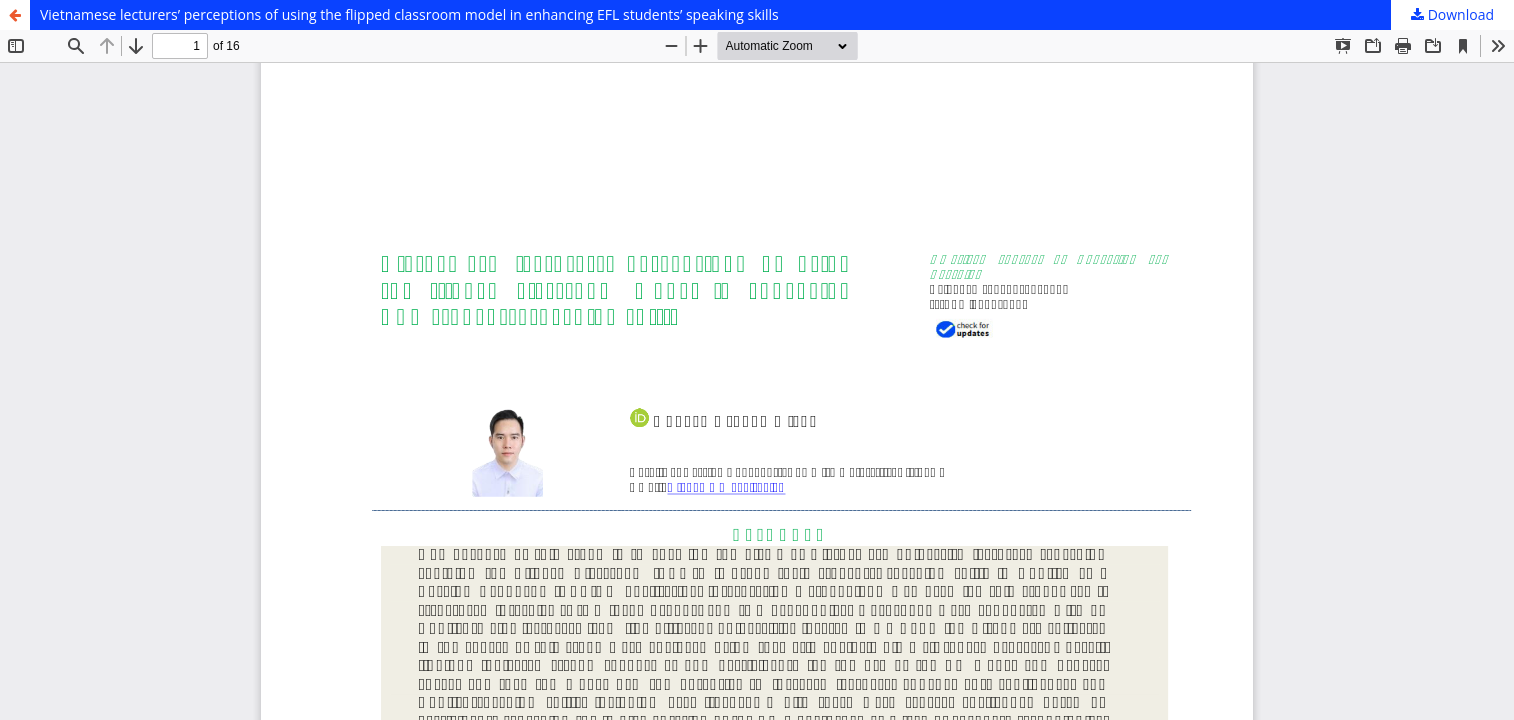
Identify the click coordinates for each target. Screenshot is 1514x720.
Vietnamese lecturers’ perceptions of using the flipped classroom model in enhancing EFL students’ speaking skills (409, 14)
